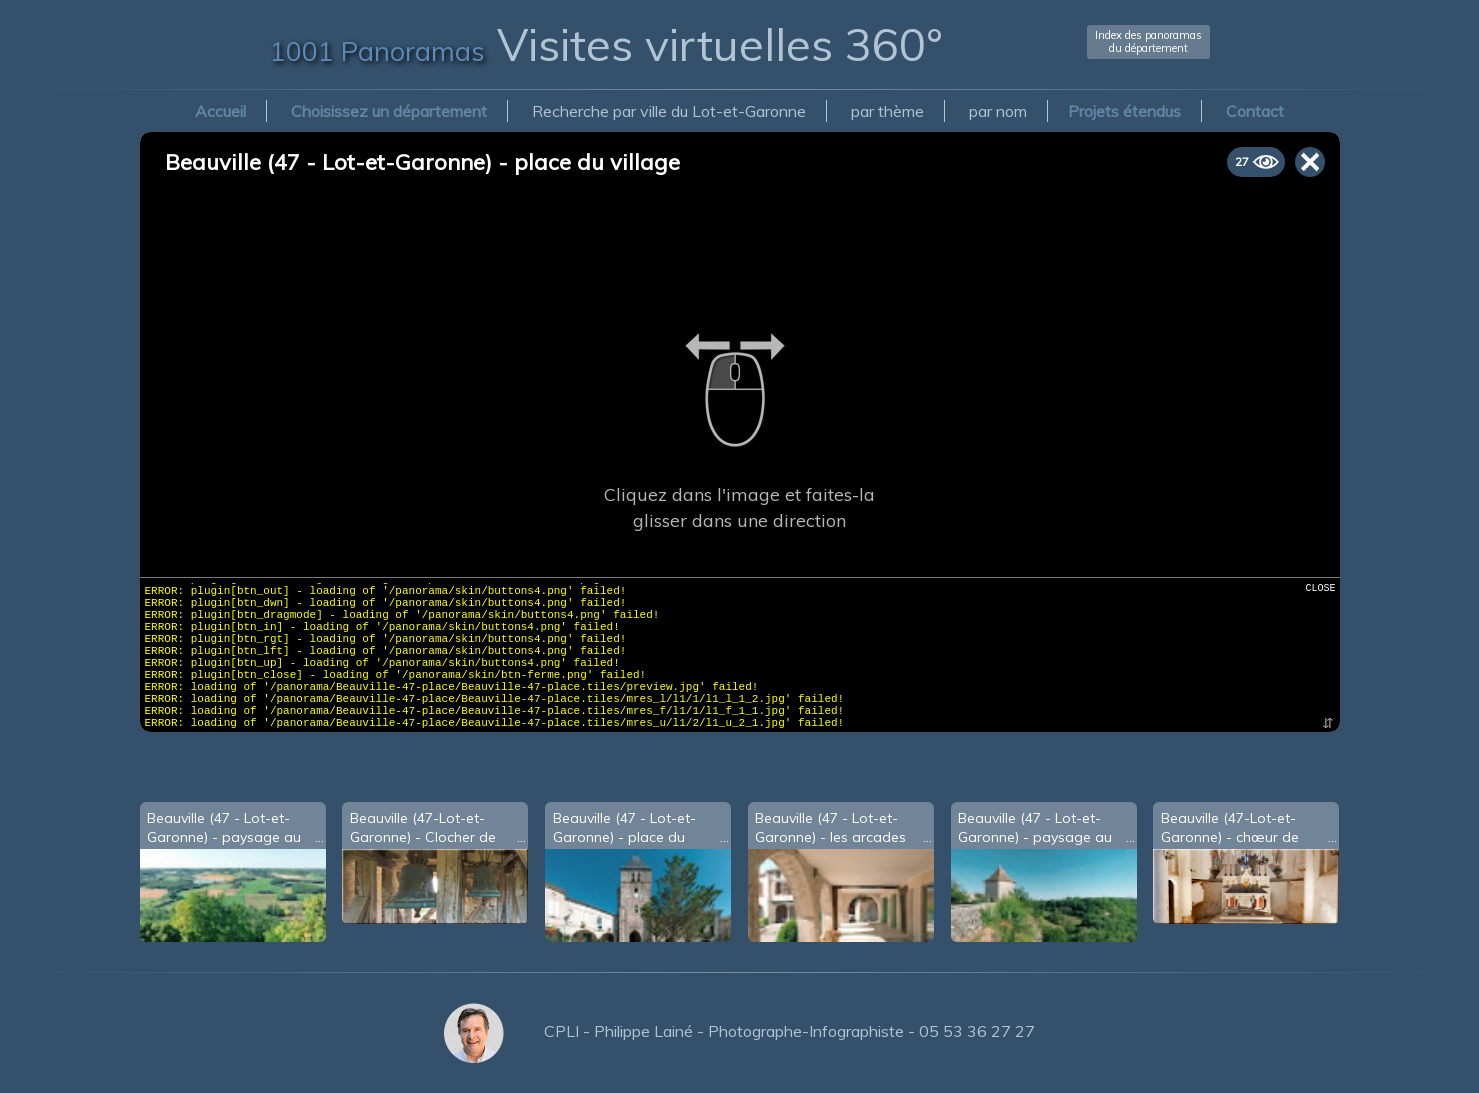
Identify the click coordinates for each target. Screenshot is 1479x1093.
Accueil (220, 111)
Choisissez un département (389, 111)
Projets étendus (1124, 111)
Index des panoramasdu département (1148, 41)
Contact (1255, 111)
